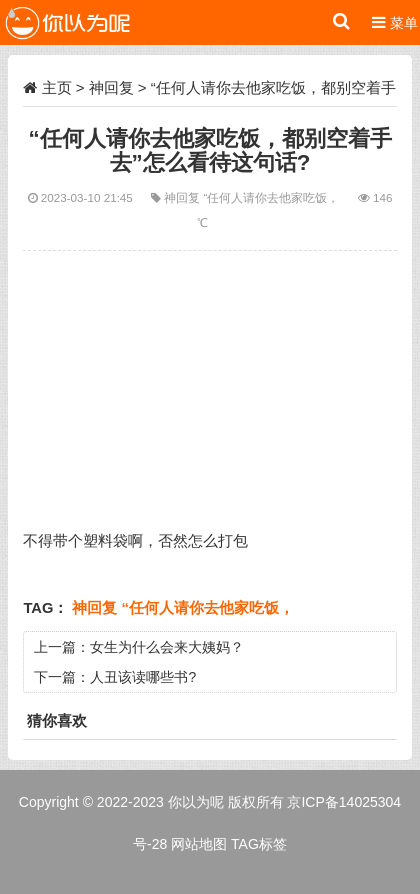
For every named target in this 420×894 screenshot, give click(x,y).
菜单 (395, 22)
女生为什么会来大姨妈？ (167, 647)
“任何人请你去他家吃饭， (273, 197)
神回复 (111, 87)
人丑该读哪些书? (143, 677)
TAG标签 (259, 844)
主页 (57, 87)
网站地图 (199, 844)
